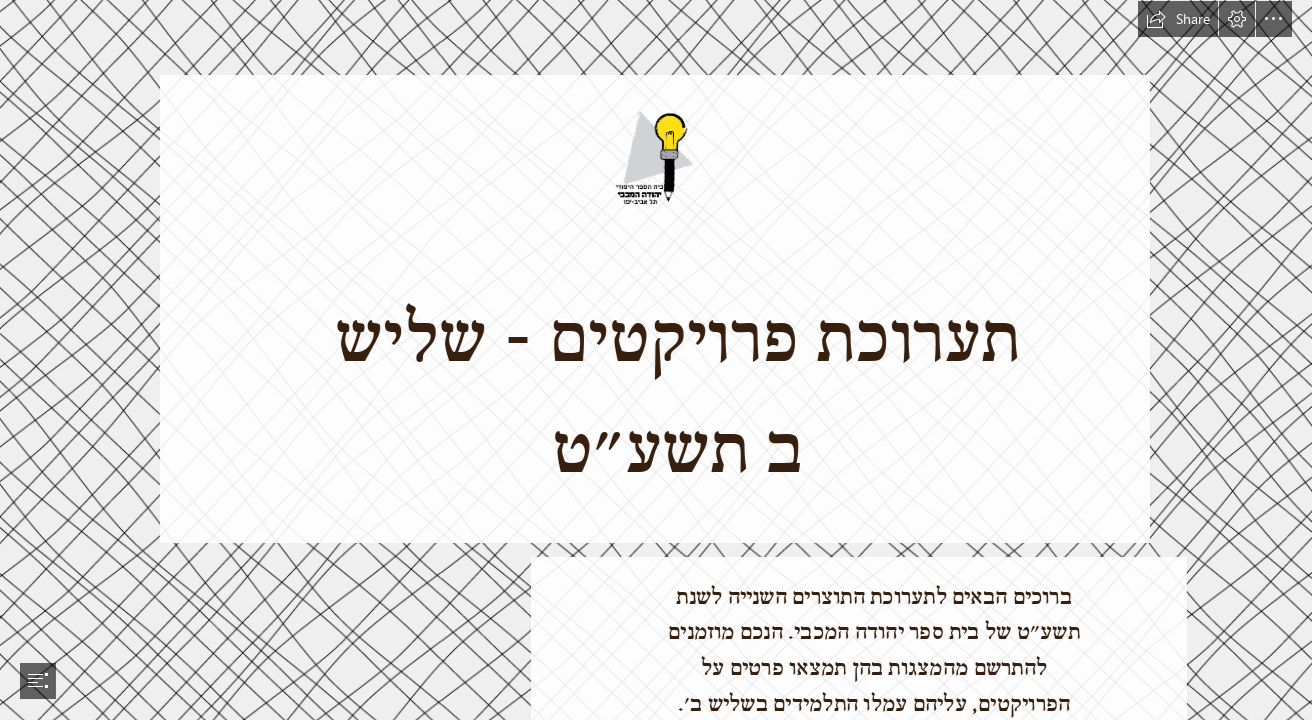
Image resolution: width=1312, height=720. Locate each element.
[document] (656, 360)
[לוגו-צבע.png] (656, 271)
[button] (1178, 19)
